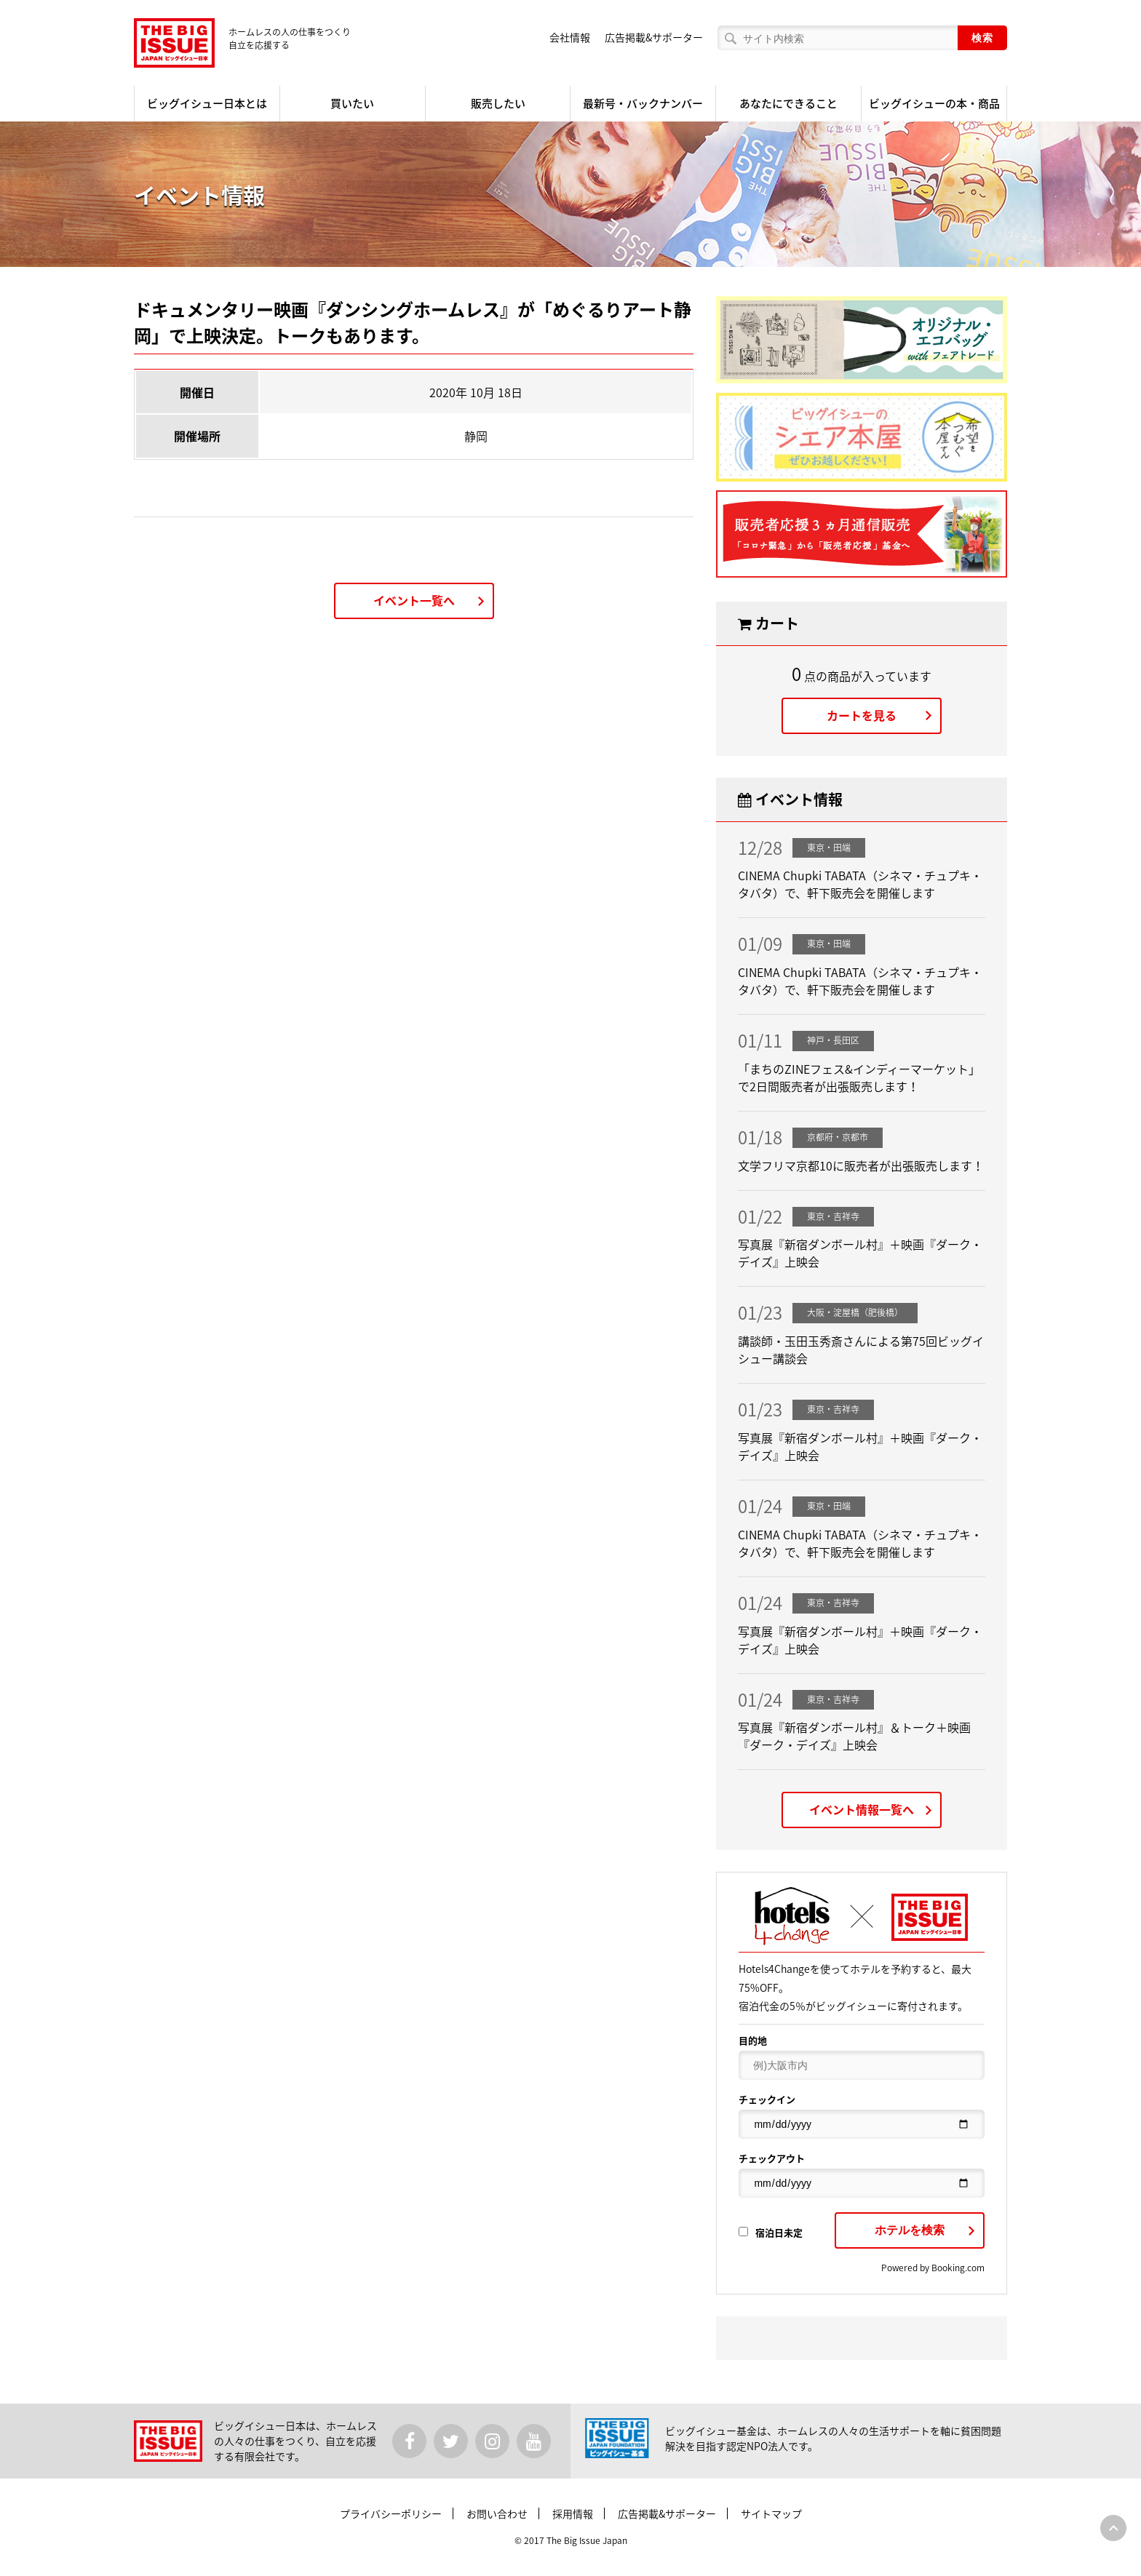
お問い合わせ (497, 2513)
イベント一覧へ (414, 600)
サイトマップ (771, 2513)
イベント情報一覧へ (861, 1809)
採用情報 (572, 2513)
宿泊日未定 (771, 2232)
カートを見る (861, 715)
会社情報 (569, 37)
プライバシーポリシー (391, 2513)
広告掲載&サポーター (654, 37)
